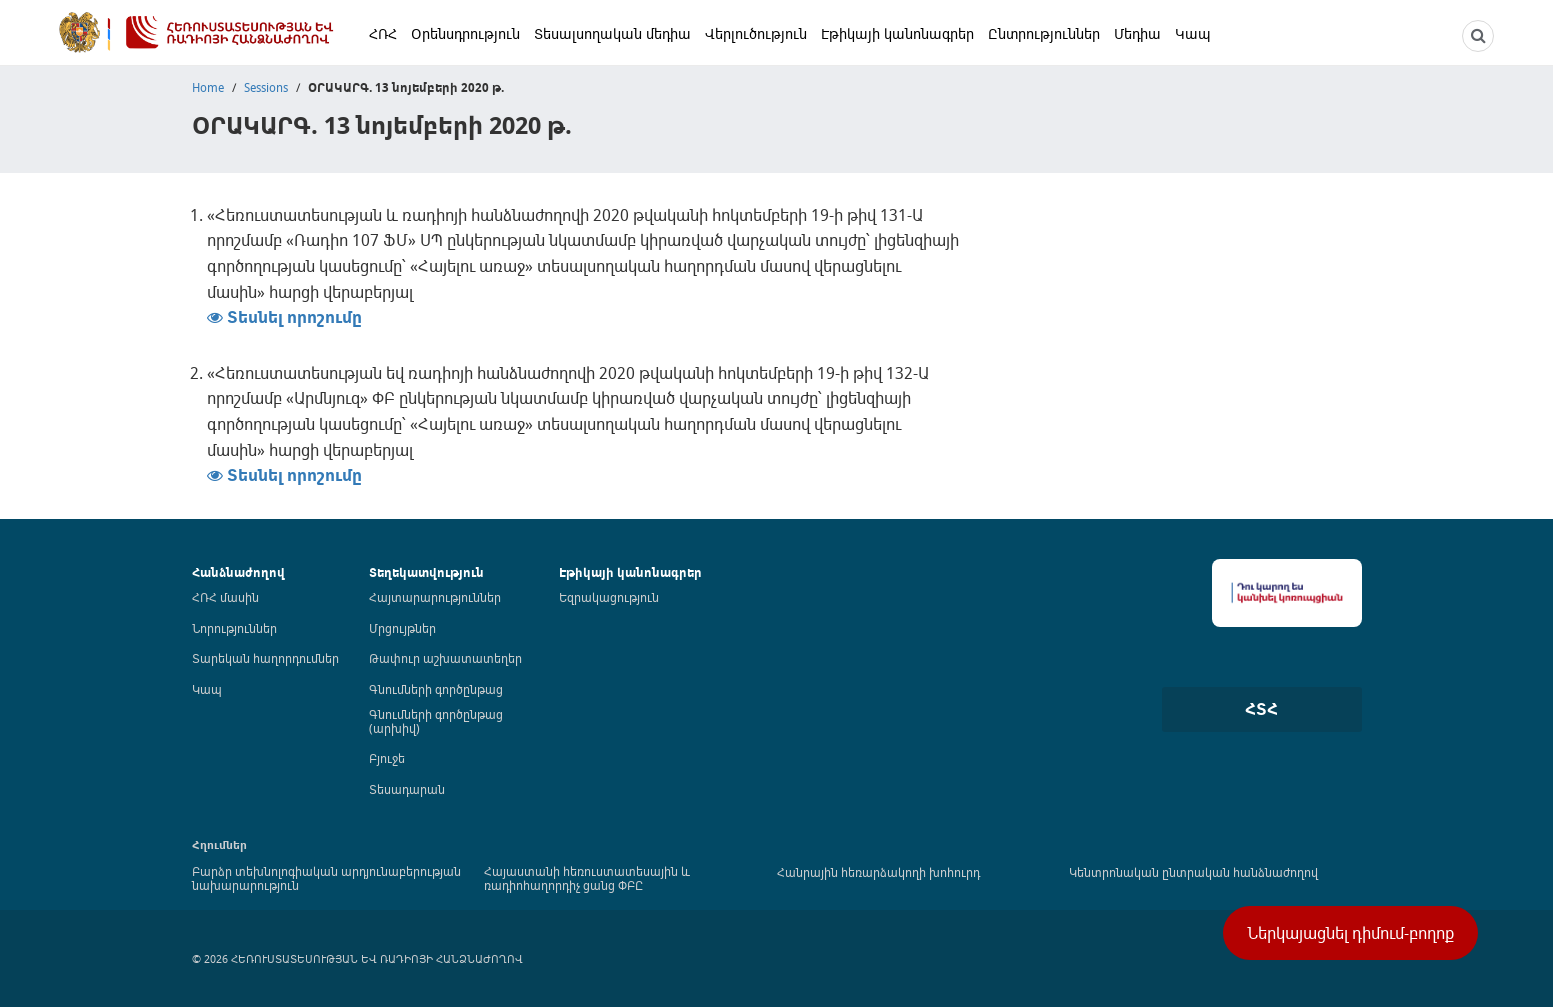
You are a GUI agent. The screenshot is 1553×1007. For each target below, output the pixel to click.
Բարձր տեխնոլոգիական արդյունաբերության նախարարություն (326, 878)
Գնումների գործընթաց (436, 689)
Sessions (266, 87)
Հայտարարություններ (435, 597)
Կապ (1193, 33)
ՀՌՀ (383, 33)
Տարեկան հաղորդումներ (265, 658)
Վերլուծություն (756, 33)
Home (208, 87)
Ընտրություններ (1044, 33)
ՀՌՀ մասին (225, 597)
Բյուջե (387, 758)
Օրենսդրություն (465, 33)
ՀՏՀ (1261, 709)
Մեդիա (1137, 33)
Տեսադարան (407, 789)
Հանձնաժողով (238, 572)
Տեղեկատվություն (426, 572)
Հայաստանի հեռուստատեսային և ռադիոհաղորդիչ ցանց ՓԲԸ (587, 878)
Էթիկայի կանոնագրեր (897, 33)
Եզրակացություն (609, 597)
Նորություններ (234, 628)
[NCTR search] (1478, 36)
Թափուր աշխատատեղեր (445, 658)
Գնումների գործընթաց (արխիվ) (436, 721)
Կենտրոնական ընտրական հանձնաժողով (1193, 872)
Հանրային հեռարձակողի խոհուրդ (878, 872)
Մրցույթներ (402, 628)
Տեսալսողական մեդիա (612, 33)
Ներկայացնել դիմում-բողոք (1350, 933)
